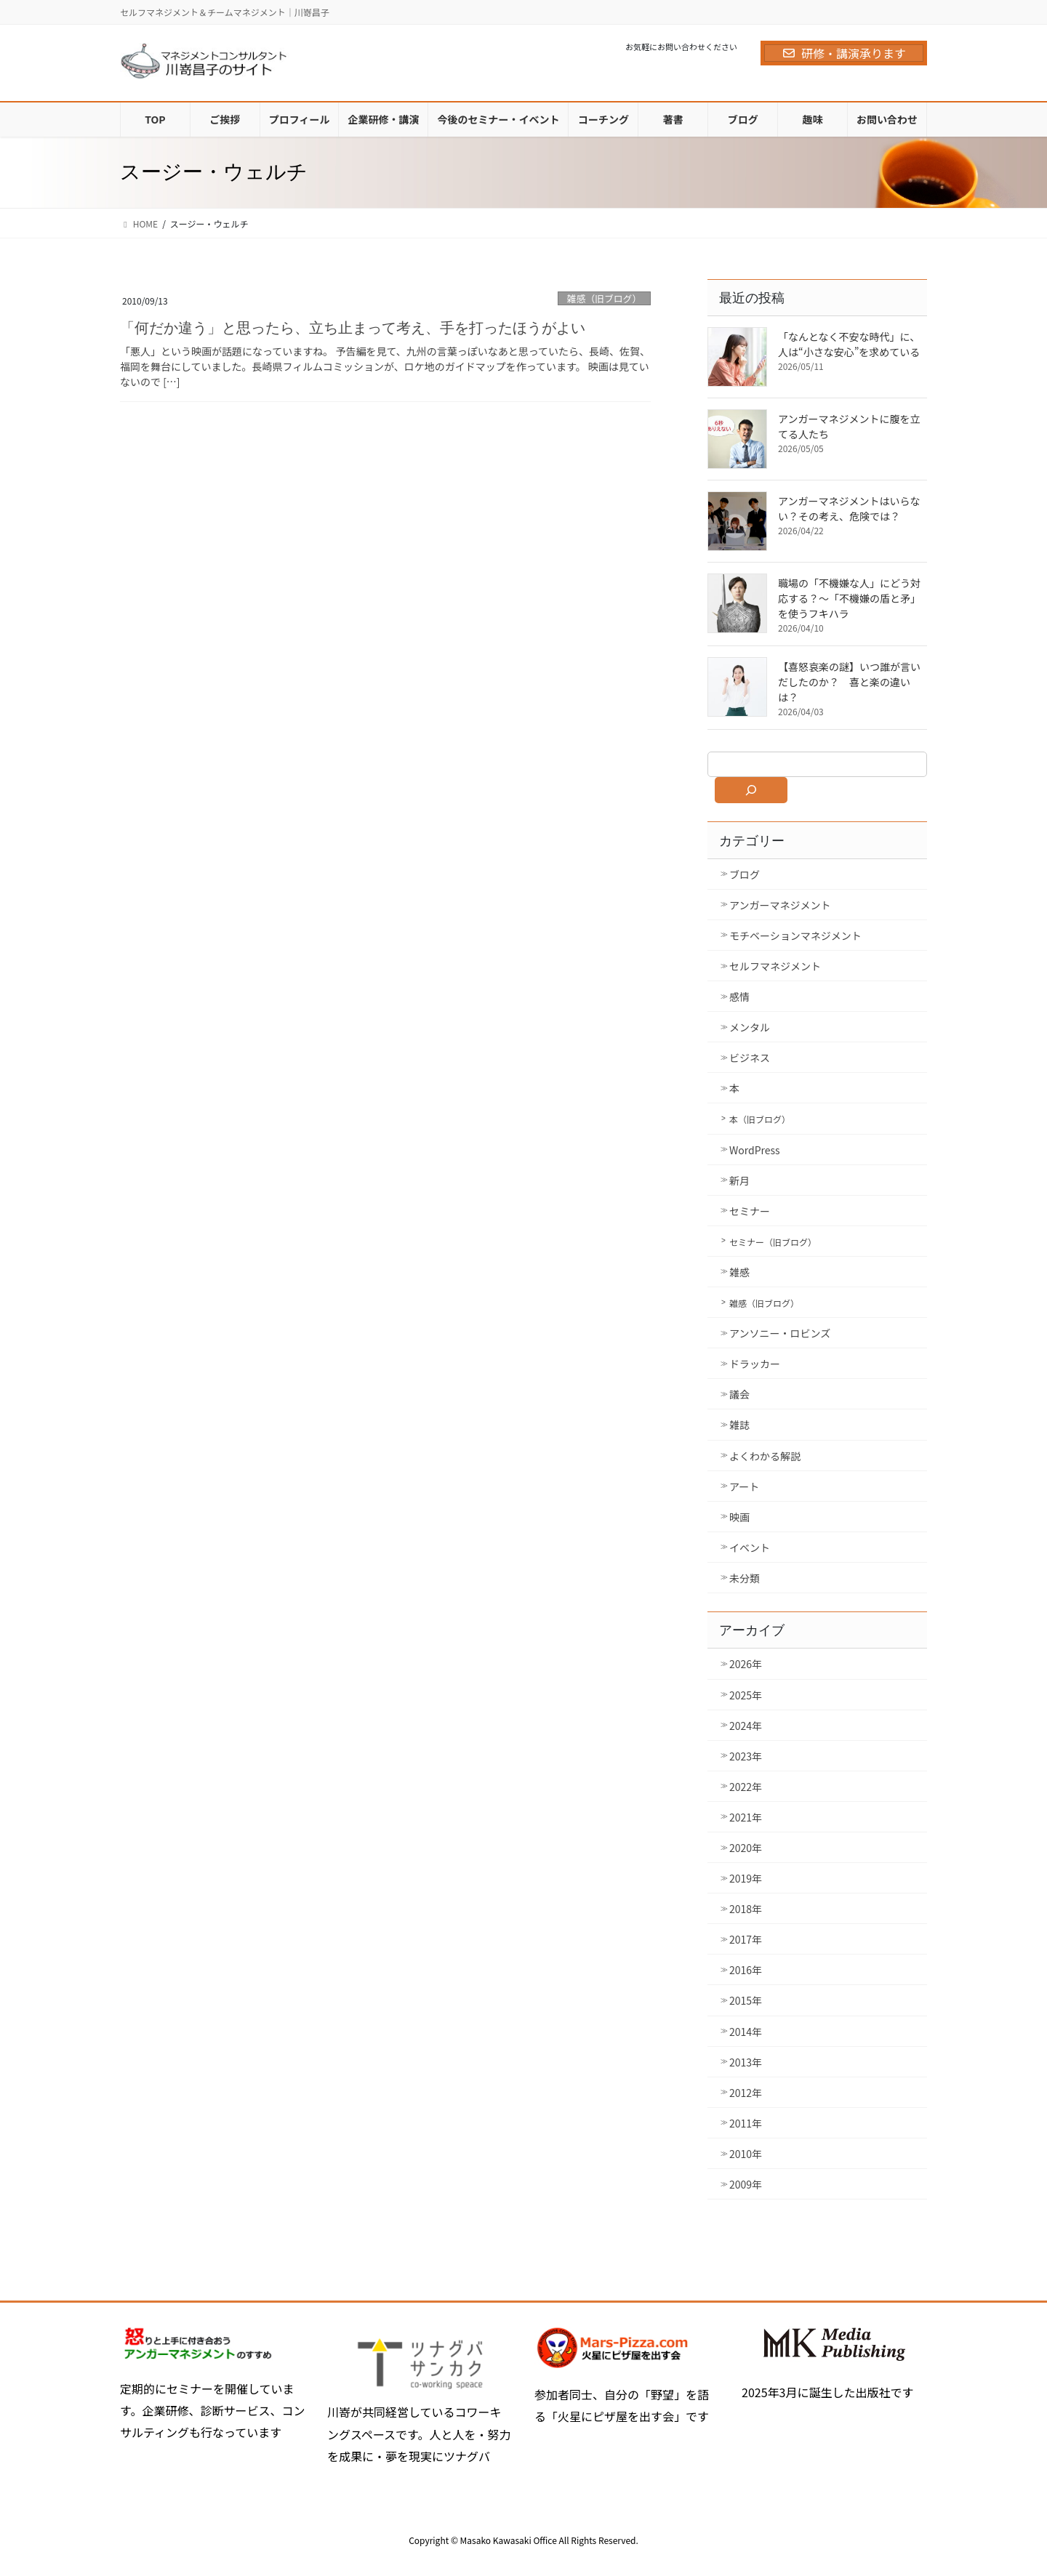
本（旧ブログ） (759, 1119)
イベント (749, 1547)
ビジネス (749, 1057)
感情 (739, 996)
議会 (739, 1394)
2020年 (745, 1847)
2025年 (745, 1695)
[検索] (751, 790)
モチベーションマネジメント (795, 935)
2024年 (745, 1725)
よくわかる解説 (765, 1456)
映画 (739, 1517)
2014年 (745, 2031)
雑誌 (739, 1424)
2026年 (745, 1664)
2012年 (745, 2092)
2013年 (745, 2062)
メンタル (749, 1027)
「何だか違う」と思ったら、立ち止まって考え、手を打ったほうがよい (352, 328)
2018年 (745, 1908)
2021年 (745, 1817)
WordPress (754, 1150)
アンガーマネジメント (779, 905)
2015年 (745, 2000)
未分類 (744, 1578)
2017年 (745, 1939)
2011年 (745, 2123)
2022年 (745, 1786)
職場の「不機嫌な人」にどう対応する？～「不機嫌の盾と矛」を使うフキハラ (849, 598)
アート (744, 1486)
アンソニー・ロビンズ (779, 1333)
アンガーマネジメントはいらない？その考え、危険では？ (849, 508)
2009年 (745, 2184)
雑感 (739, 1272)
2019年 (745, 1878)
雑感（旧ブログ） (604, 298)
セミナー (749, 1211)
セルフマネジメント (775, 966)
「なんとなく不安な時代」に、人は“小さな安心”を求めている (849, 344)
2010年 (745, 2153)
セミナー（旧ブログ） (773, 1242)
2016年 (745, 1970)
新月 (739, 1180)
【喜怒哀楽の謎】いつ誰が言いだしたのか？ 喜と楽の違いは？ (849, 681)
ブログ (744, 874)
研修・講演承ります (844, 53)
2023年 (745, 1756)
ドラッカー (754, 1363)
